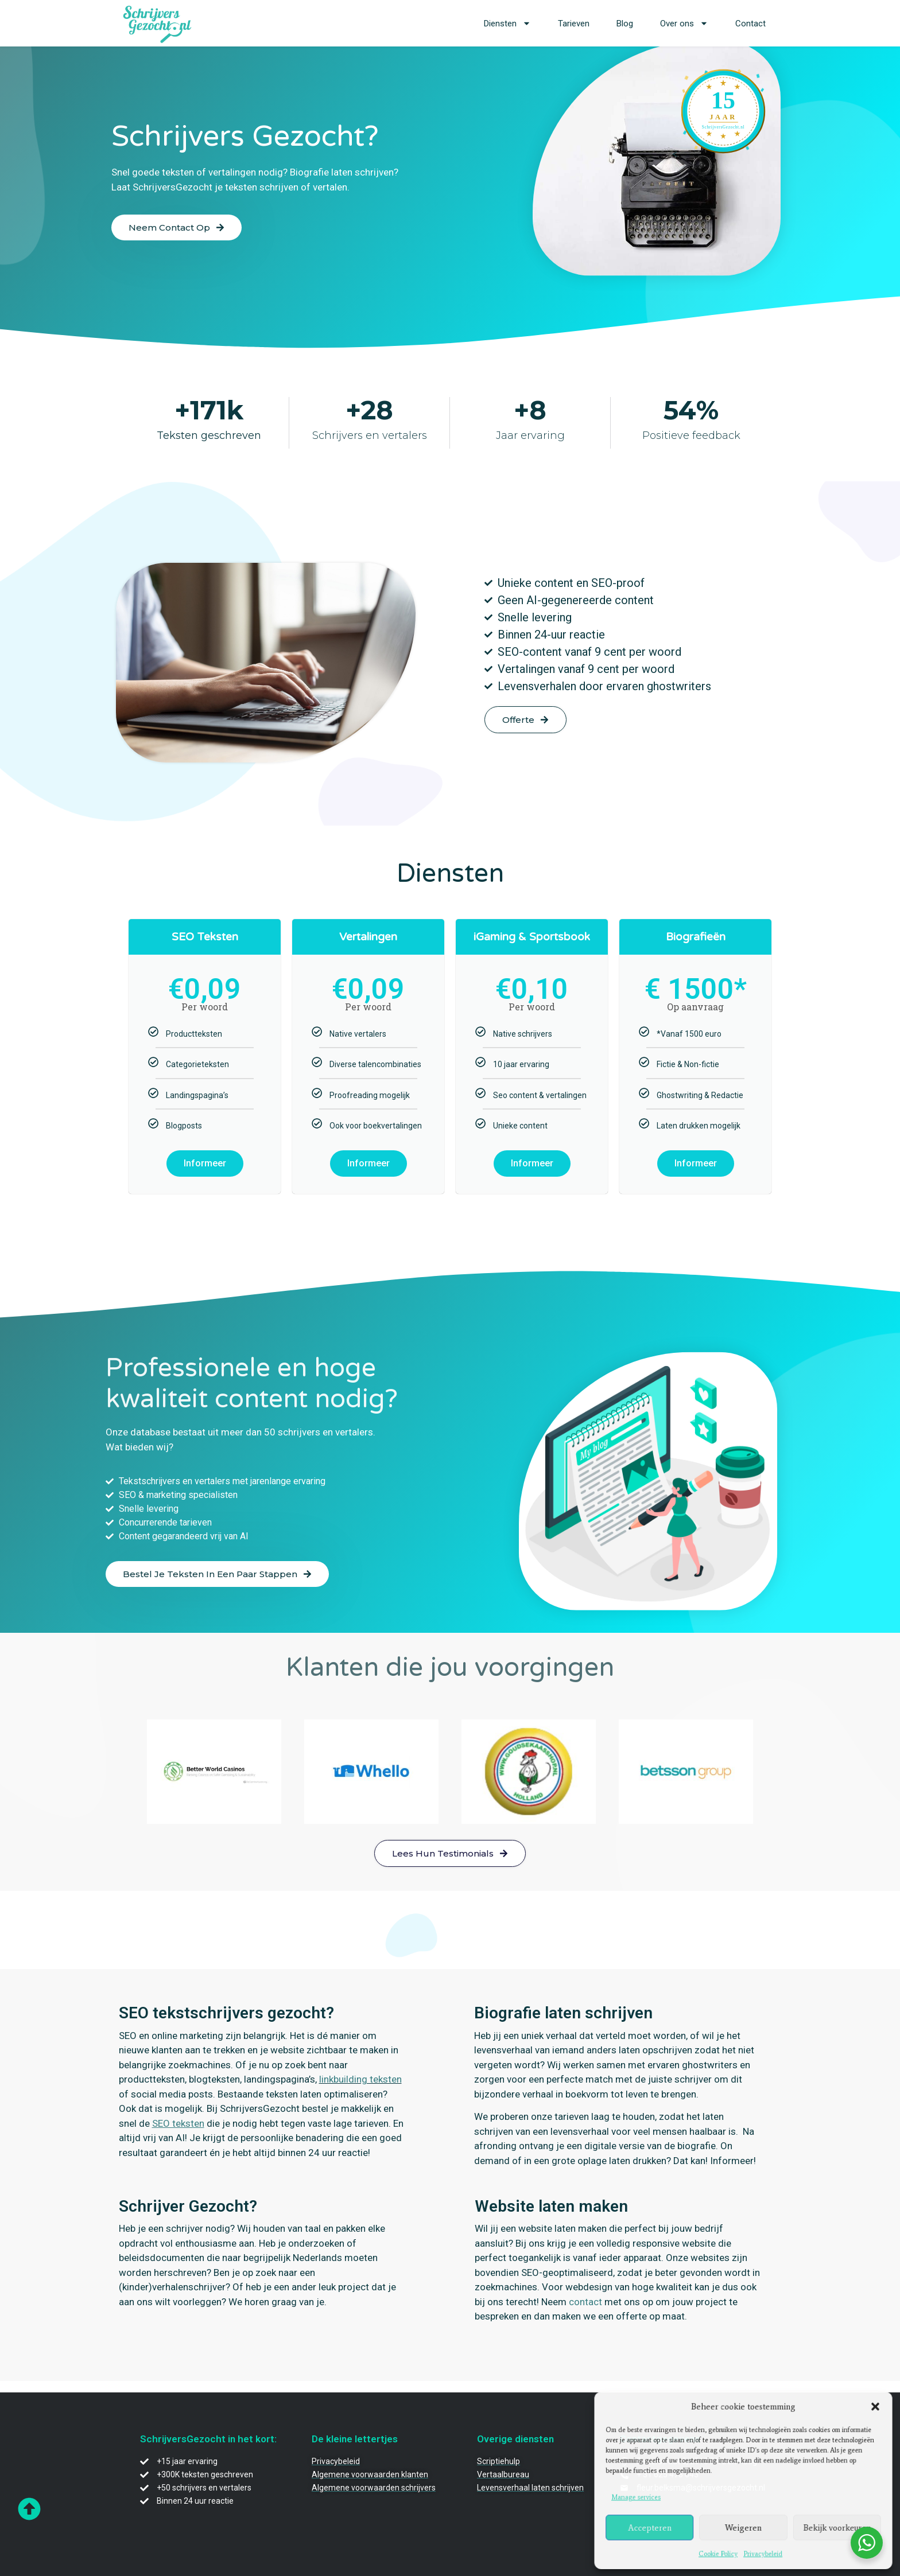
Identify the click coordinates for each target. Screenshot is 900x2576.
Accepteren (654, 2525)
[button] (868, 2410)
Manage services (641, 2496)
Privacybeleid (762, 2550)
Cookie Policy (719, 2550)
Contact (750, 23)
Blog (624, 23)
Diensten (507, 23)
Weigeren (743, 2525)
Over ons (684, 23)
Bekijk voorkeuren (832, 2525)
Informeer (205, 1163)
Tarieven (573, 23)
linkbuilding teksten (360, 2079)
